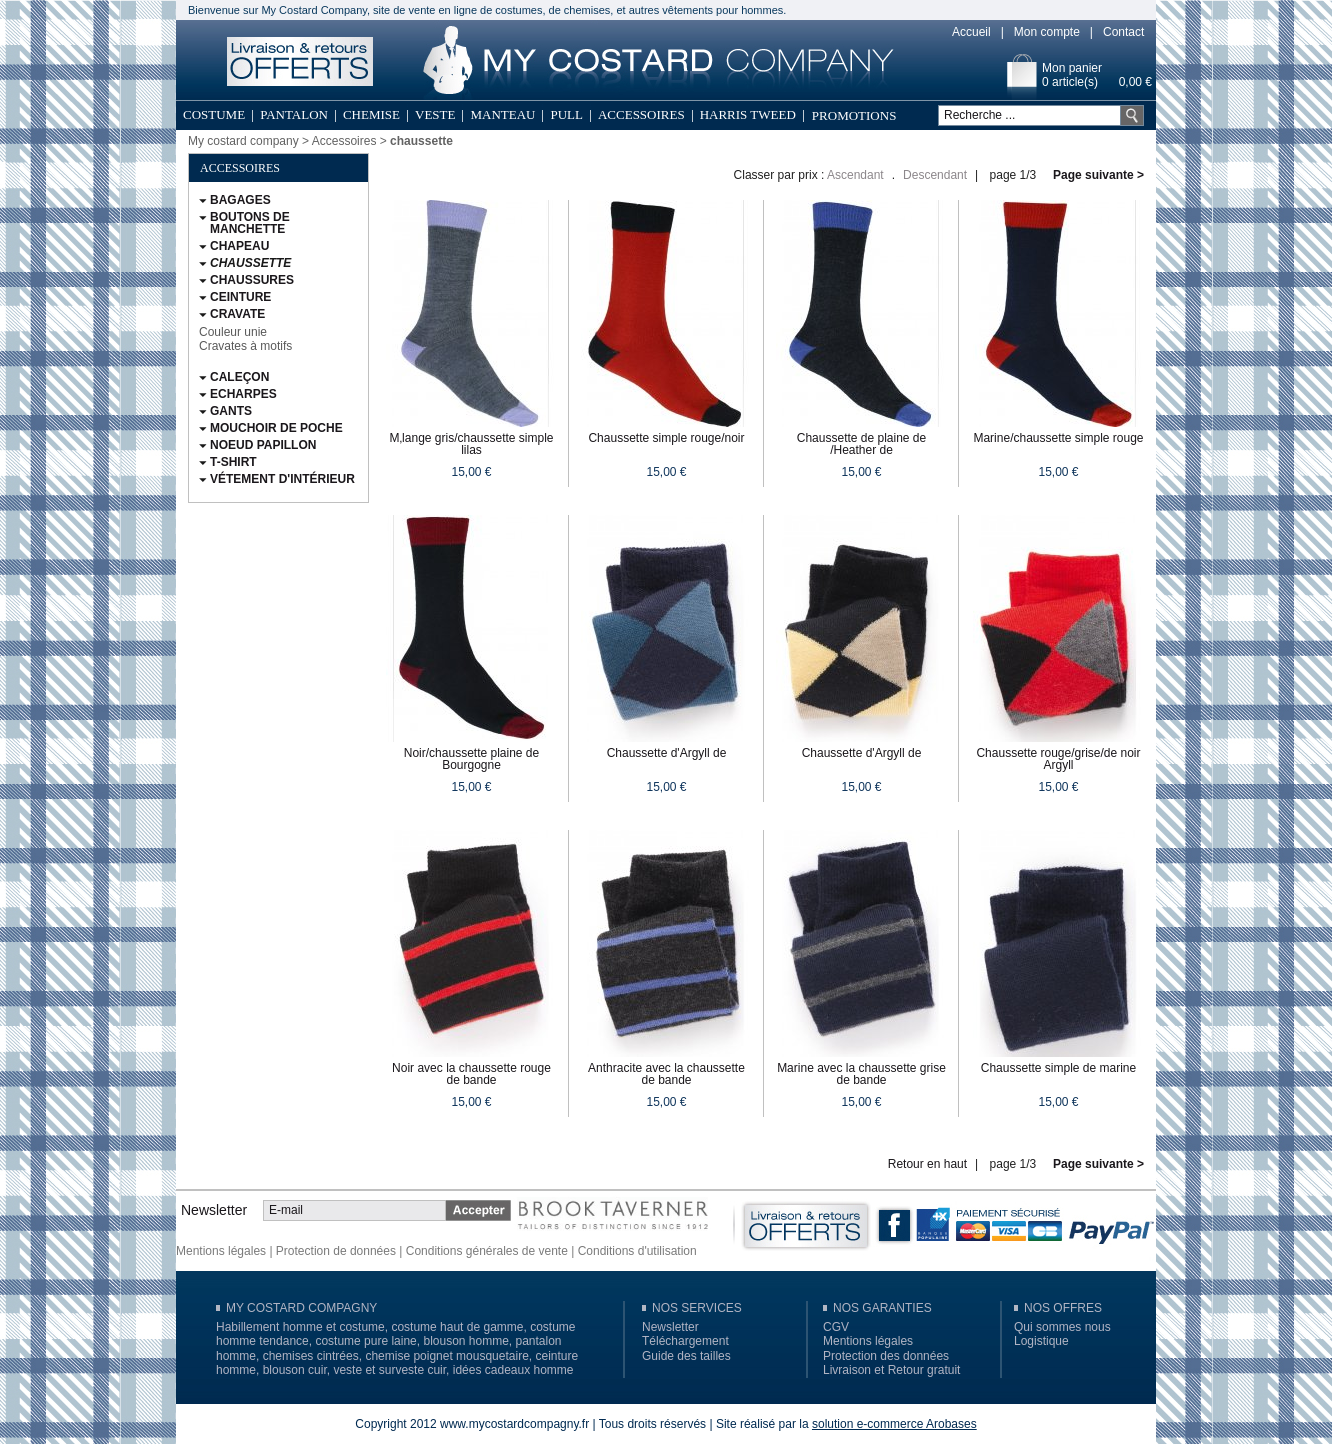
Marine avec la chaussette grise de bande (861, 1074)
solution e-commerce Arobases (894, 1424)
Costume (214, 114)
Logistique (1041, 1341)
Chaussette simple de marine (1058, 1068)
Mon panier (1072, 68)
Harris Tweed (748, 114)
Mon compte (1047, 32)
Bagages (240, 200)
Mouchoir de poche (276, 428)
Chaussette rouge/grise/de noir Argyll (1058, 759)
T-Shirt (233, 462)
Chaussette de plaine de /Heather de (861, 444)
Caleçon (239, 377)
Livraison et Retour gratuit (891, 1370)
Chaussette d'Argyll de (667, 753)
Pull (566, 114)
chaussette (250, 263)
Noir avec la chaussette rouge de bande (471, 1074)
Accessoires (641, 114)
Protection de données (336, 1251)
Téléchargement (685, 1341)
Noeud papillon (263, 445)
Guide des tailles (686, 1356)
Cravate (237, 314)
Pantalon (294, 114)
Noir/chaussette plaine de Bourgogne (471, 759)
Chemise (371, 114)
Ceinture (240, 297)
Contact (1123, 32)
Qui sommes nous (1062, 1327)
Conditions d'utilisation (637, 1251)
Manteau (502, 114)
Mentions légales (221, 1251)
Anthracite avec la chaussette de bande (666, 1074)
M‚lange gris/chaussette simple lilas (471, 444)
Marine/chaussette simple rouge (1058, 438)
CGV (836, 1327)
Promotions (854, 115)
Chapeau (239, 246)
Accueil (971, 32)
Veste (435, 114)
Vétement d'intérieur (282, 479)
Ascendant (855, 175)
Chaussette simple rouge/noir (666, 438)
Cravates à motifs (245, 346)
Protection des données (886, 1356)
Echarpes (243, 394)
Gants (231, 411)
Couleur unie (233, 332)
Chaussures (252, 280)
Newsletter (670, 1327)
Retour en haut (927, 1164)
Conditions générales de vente (487, 1251)
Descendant (935, 175)
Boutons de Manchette (250, 223)
